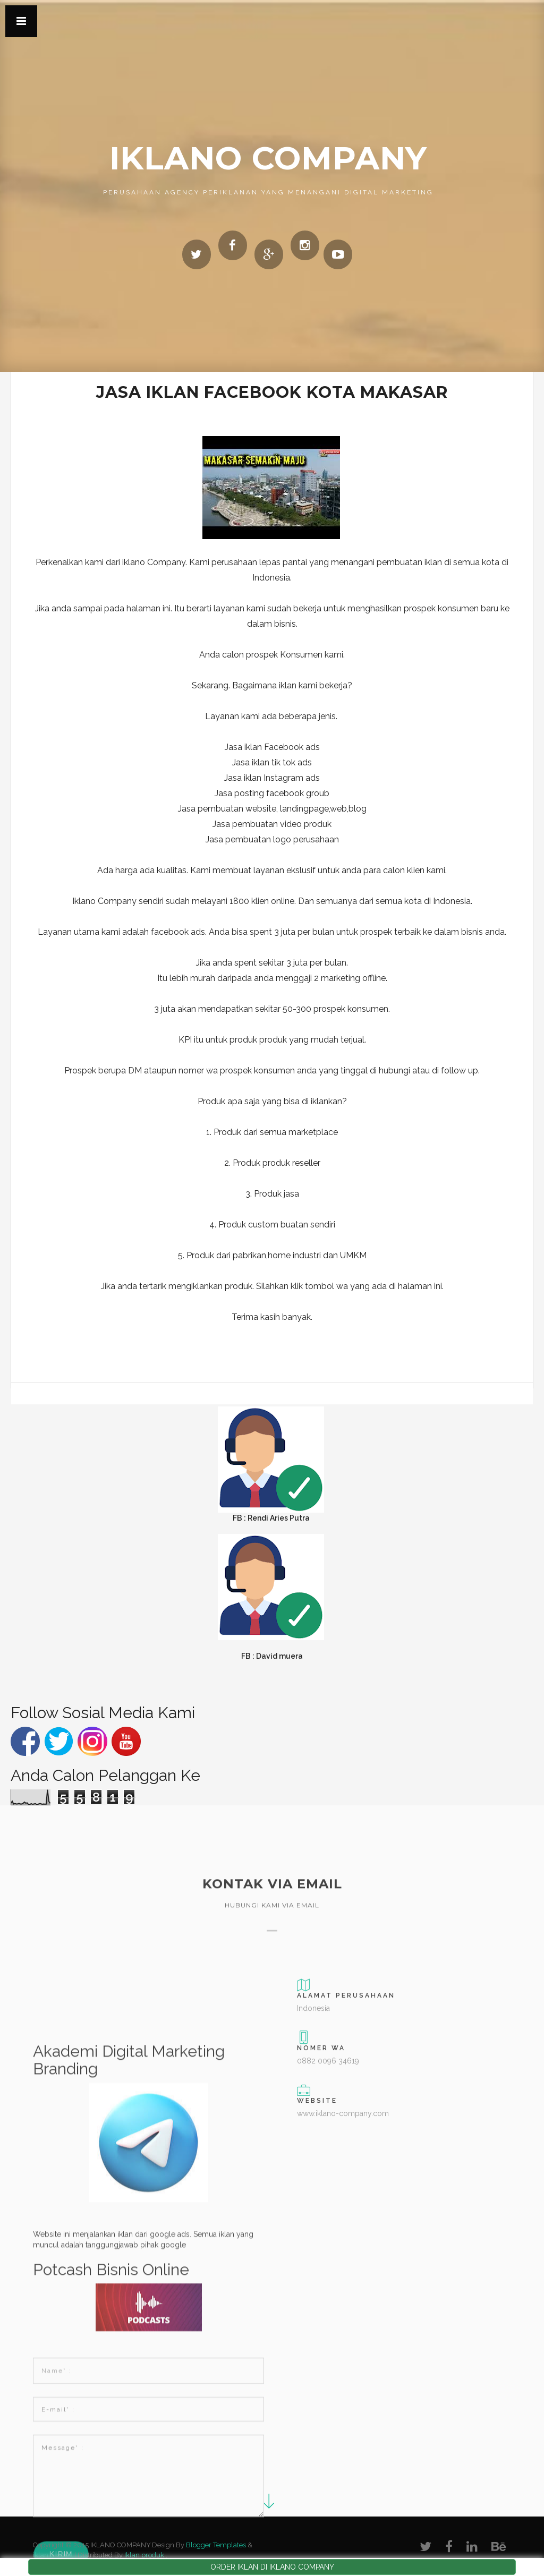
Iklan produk (144, 2555)
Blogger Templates (216, 2545)
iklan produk (53, 2555)
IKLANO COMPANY (268, 158)
